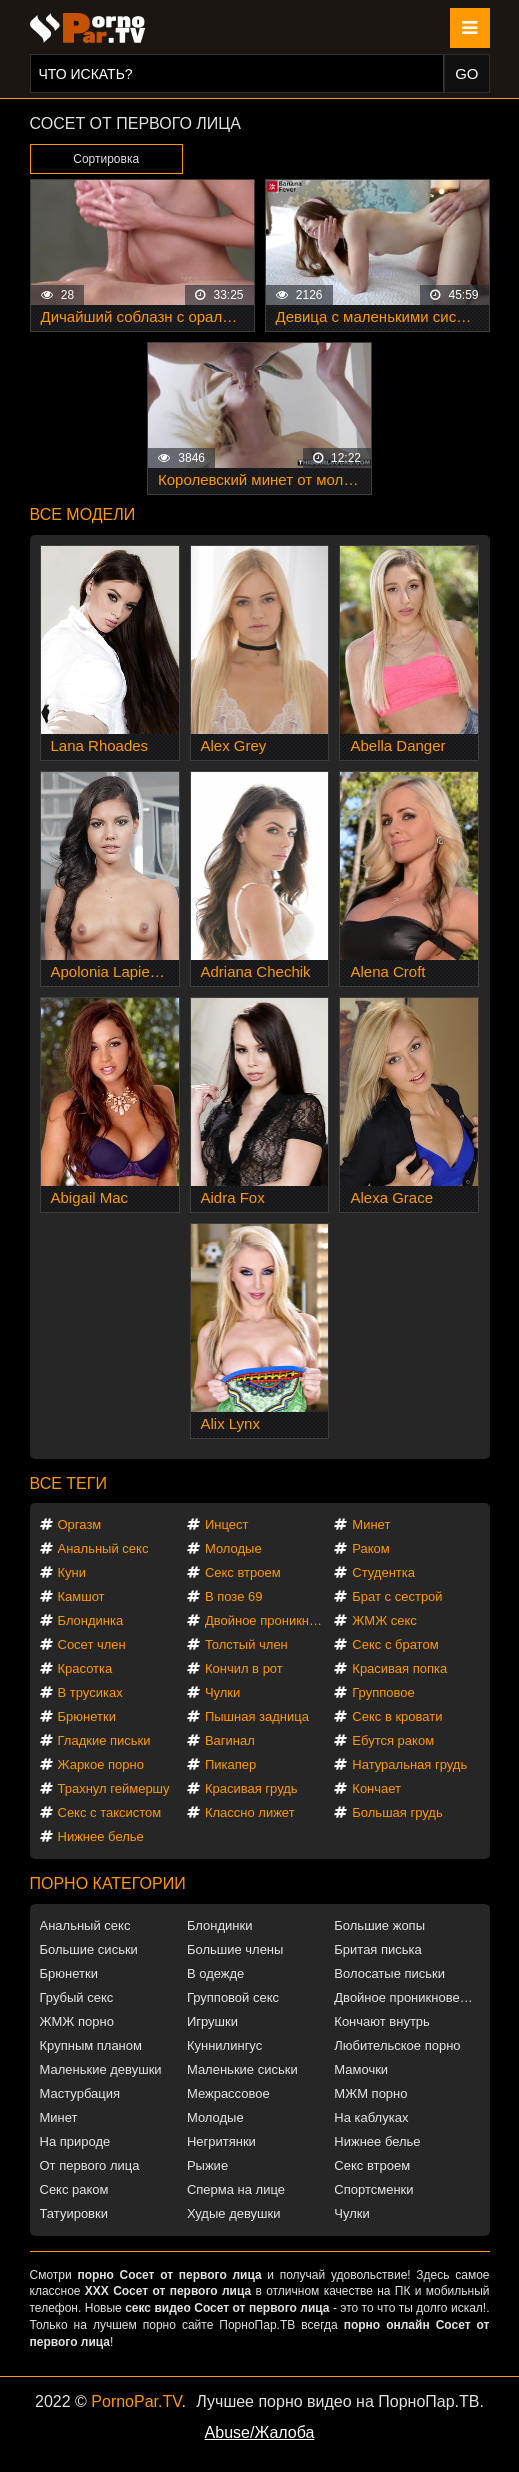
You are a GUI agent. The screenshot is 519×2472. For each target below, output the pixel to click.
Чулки (222, 1692)
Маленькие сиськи (242, 2069)
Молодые (233, 1548)
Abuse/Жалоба (260, 2432)
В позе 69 (234, 1596)
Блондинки (220, 1925)
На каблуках (371, 2117)
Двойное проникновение (268, 1620)
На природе (75, 2141)
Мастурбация (80, 2093)
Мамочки (361, 2069)
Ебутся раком (393, 1740)
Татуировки (74, 2213)
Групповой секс (233, 1997)
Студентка (383, 1572)
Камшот (81, 1596)
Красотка (85, 1668)
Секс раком (74, 2189)
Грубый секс (77, 1997)
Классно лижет (250, 1812)
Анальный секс (103, 1548)
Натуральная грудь (409, 1764)
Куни (72, 1572)
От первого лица (90, 2165)
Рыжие (207, 2165)
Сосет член (92, 1644)
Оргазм (80, 1524)
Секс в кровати (397, 1716)
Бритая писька (378, 1949)
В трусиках (90, 1692)
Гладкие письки (104, 1740)
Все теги (68, 1483)
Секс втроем (243, 1572)
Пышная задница (257, 1716)
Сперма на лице (236, 2189)
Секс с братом (395, 1644)
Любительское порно (397, 2045)
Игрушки (212, 2021)
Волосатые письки (389, 1973)
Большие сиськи (89, 1949)
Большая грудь (397, 1812)
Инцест (227, 1524)
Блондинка (91, 1620)
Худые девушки (234, 2213)
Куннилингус (224, 2045)
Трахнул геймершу (114, 1788)
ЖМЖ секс (384, 1620)
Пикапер (230, 1764)
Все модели (83, 514)
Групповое (383, 1692)
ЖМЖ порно (77, 2021)
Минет (371, 1524)
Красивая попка (399, 1668)
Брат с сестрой (397, 1596)
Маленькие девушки (101, 2069)
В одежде (215, 1973)
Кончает (376, 1788)
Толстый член (246, 1644)
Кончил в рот (244, 1668)
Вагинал (230, 1740)
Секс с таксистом (110, 1812)
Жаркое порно (101, 1764)
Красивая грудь (251, 1788)
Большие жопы (379, 1925)
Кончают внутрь (382, 2021)
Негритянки (221, 2141)
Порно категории (108, 1883)
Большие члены (235, 1949)
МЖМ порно (370, 2093)
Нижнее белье (101, 1836)
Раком (370, 1548)
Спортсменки (373, 2189)
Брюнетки (87, 1716)
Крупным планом (91, 2045)
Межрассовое (228, 2093)
